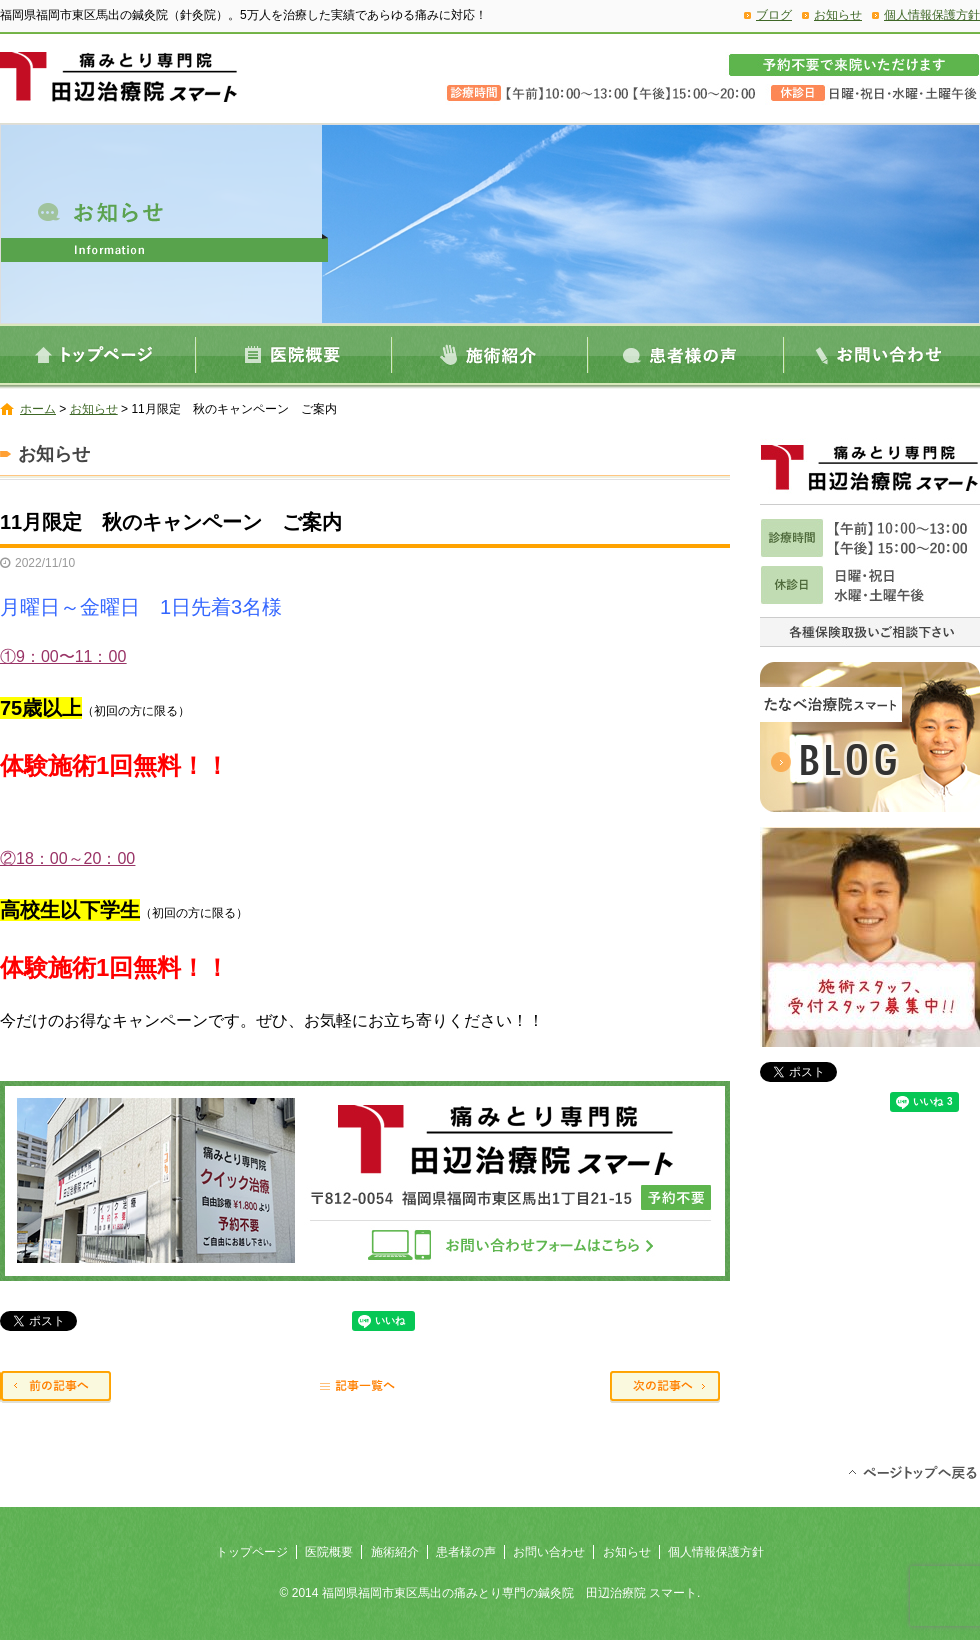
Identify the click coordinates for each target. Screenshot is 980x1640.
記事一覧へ (365, 1388)
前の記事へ (60, 1388)
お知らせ (838, 15)
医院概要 (294, 354)
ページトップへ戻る (912, 1471)
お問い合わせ (882, 354)
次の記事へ (670, 1388)
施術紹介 (490, 354)
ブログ (774, 15)
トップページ (98, 354)
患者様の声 (686, 354)
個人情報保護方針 (932, 15)
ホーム (38, 409)
